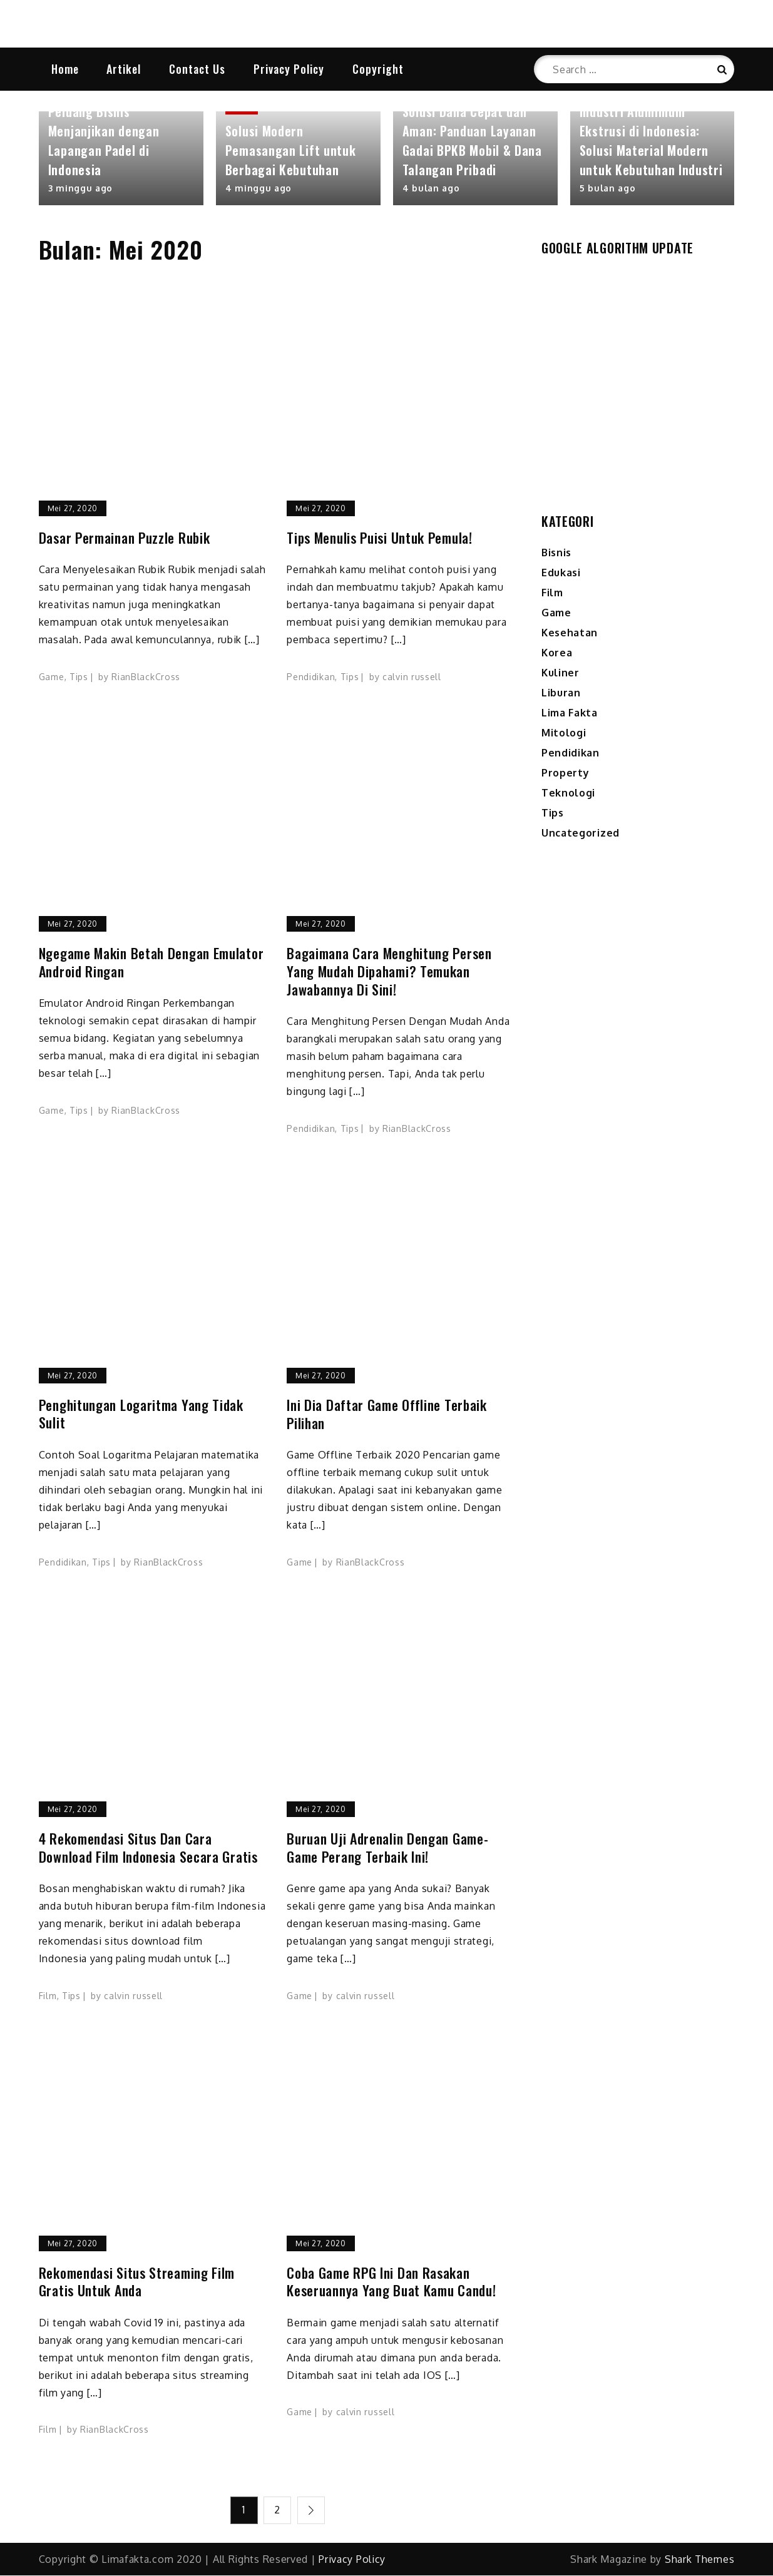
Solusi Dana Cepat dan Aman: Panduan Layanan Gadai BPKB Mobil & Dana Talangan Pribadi (472, 141)
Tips (78, 678)
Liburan (561, 694)
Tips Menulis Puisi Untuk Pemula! (379, 539)
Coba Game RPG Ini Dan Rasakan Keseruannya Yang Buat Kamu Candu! (391, 2283)
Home (65, 69)
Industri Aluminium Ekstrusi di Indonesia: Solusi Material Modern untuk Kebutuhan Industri (651, 141)
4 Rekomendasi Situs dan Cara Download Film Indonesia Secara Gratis (148, 1848)
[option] (121, 159)
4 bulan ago (431, 189)
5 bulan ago (608, 189)
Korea (557, 654)
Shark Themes (699, 2559)
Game (51, 678)
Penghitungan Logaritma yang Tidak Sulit (141, 1415)
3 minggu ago (80, 189)
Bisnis (556, 553)
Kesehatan (569, 634)
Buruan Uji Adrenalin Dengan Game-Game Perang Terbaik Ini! (387, 1848)
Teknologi (568, 794)
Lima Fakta (569, 714)
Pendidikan (311, 678)
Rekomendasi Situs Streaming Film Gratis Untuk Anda (137, 2283)
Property (565, 774)
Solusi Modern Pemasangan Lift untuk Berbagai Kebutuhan (290, 151)
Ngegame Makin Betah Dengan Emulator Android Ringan (151, 963)
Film (48, 1997)
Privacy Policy (288, 69)
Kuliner (560, 674)
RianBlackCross (145, 678)
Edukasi (561, 574)
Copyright (378, 69)
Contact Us (197, 69)
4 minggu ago (258, 189)
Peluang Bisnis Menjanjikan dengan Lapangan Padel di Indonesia (104, 141)
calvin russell (411, 678)
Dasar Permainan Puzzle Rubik (124, 539)
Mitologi (563, 734)
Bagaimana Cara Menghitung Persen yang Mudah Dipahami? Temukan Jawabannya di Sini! (389, 972)
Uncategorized (580, 834)
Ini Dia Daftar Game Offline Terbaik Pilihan (387, 1415)
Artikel (123, 69)
